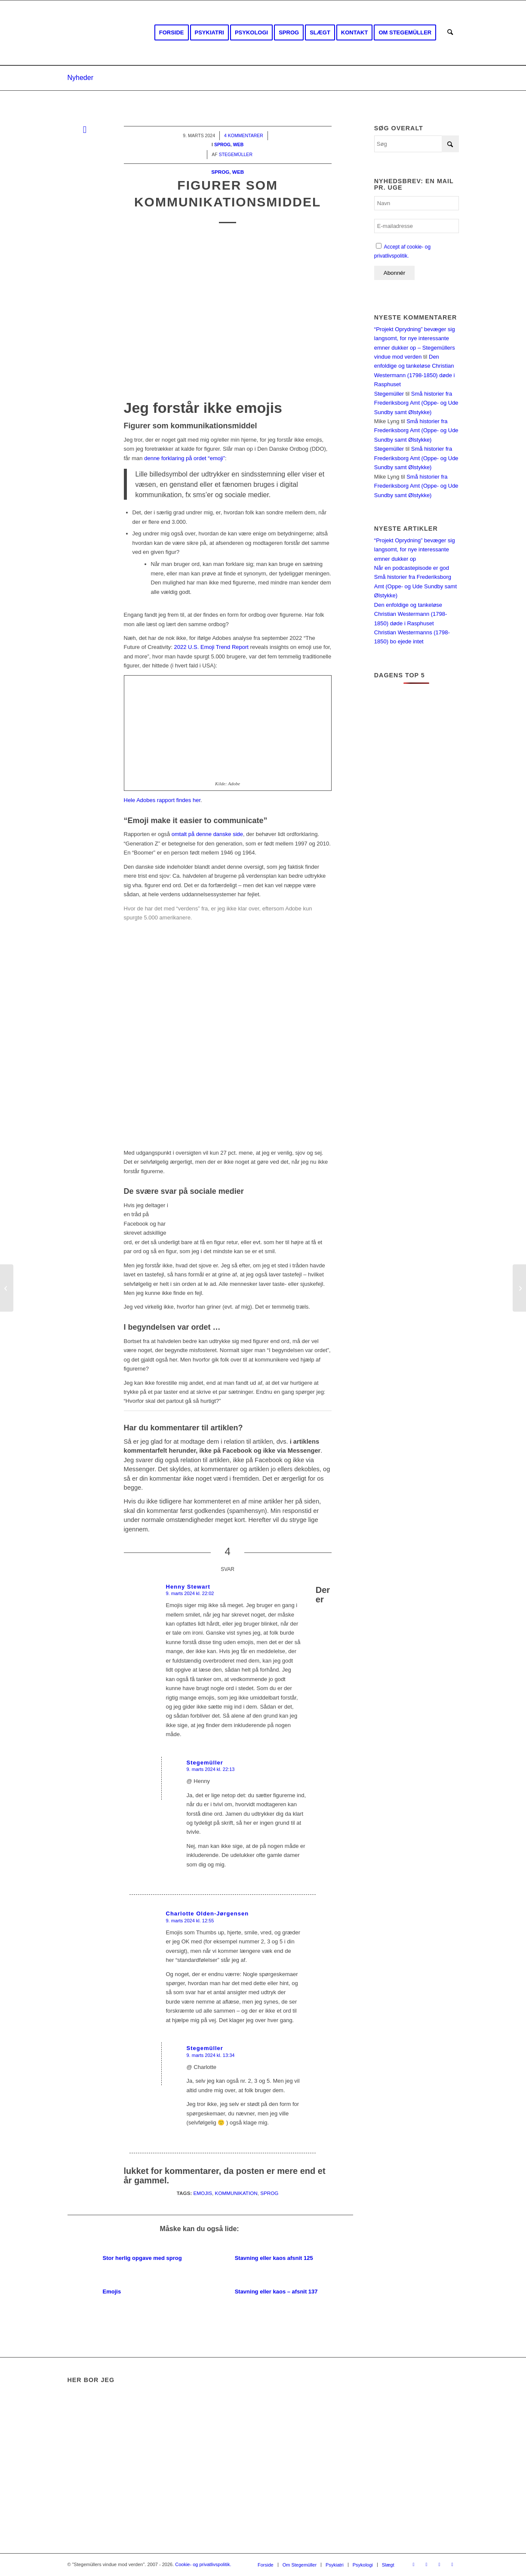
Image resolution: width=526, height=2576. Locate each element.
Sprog (220, 172)
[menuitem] (171, 32)
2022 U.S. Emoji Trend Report (211, 647)
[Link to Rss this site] (439, 2564)
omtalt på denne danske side (207, 834)
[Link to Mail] (452, 2564)
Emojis (203, 2193)
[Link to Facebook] (413, 2564)
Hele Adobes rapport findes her (162, 800)
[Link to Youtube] (426, 2564)
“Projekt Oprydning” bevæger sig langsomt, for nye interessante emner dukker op (414, 549)
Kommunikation (236, 2193)
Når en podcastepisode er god (411, 568)
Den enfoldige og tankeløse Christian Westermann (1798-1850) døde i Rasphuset (410, 614)
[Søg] (450, 32)
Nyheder (80, 77)
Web (238, 172)
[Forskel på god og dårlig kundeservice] (6, 1288)
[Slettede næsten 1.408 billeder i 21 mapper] (519, 1288)
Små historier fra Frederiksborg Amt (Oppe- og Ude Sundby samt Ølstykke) (416, 402)
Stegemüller (389, 393)
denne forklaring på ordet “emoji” (184, 458)
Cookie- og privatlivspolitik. (203, 2564)
